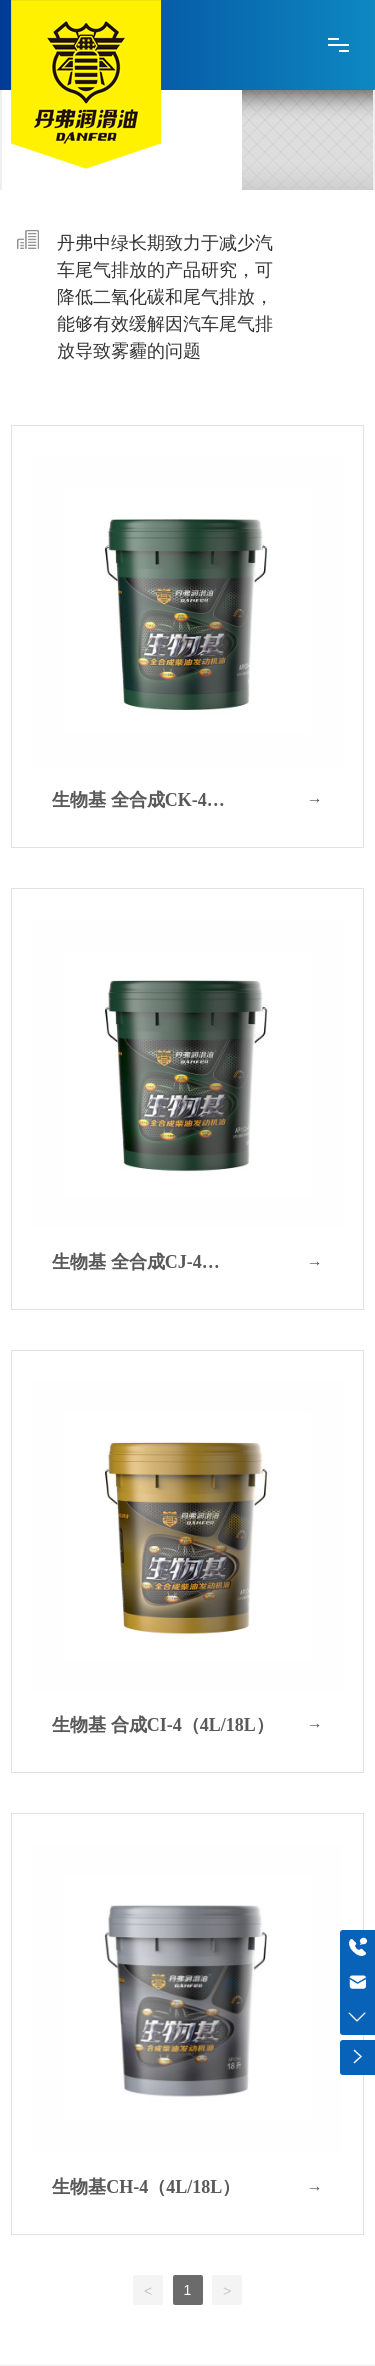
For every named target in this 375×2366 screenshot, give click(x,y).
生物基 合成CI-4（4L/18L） (163, 1725)
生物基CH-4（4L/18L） (146, 2187)
